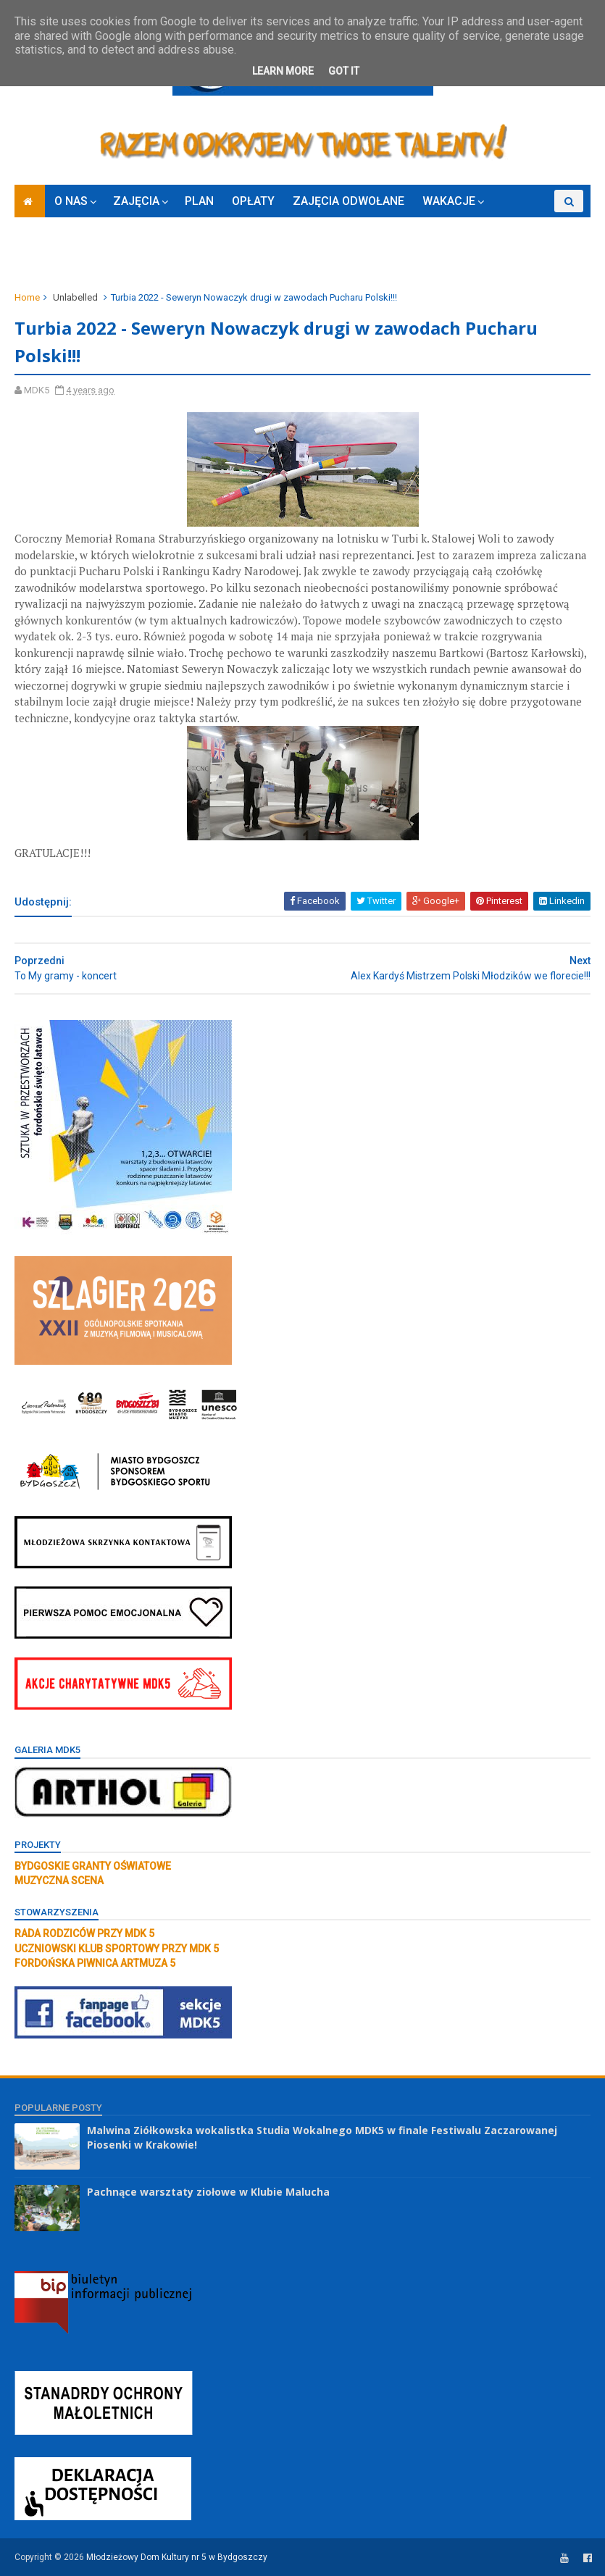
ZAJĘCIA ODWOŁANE (348, 201)
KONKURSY (531, 223)
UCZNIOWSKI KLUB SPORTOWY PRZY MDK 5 (116, 1948)
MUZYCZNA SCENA (59, 1880)
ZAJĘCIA (136, 201)
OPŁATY (253, 201)
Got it (343, 71)
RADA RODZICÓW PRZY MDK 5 (84, 1933)
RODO (96, 256)
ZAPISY (43, 256)
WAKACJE (448, 201)
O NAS (71, 201)
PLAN (199, 201)
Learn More (283, 71)
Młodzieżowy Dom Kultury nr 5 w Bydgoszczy (176, 2557)
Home (27, 297)
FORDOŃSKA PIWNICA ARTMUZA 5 (94, 1963)
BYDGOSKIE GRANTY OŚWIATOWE (92, 1866)
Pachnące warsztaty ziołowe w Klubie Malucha (208, 2192)
